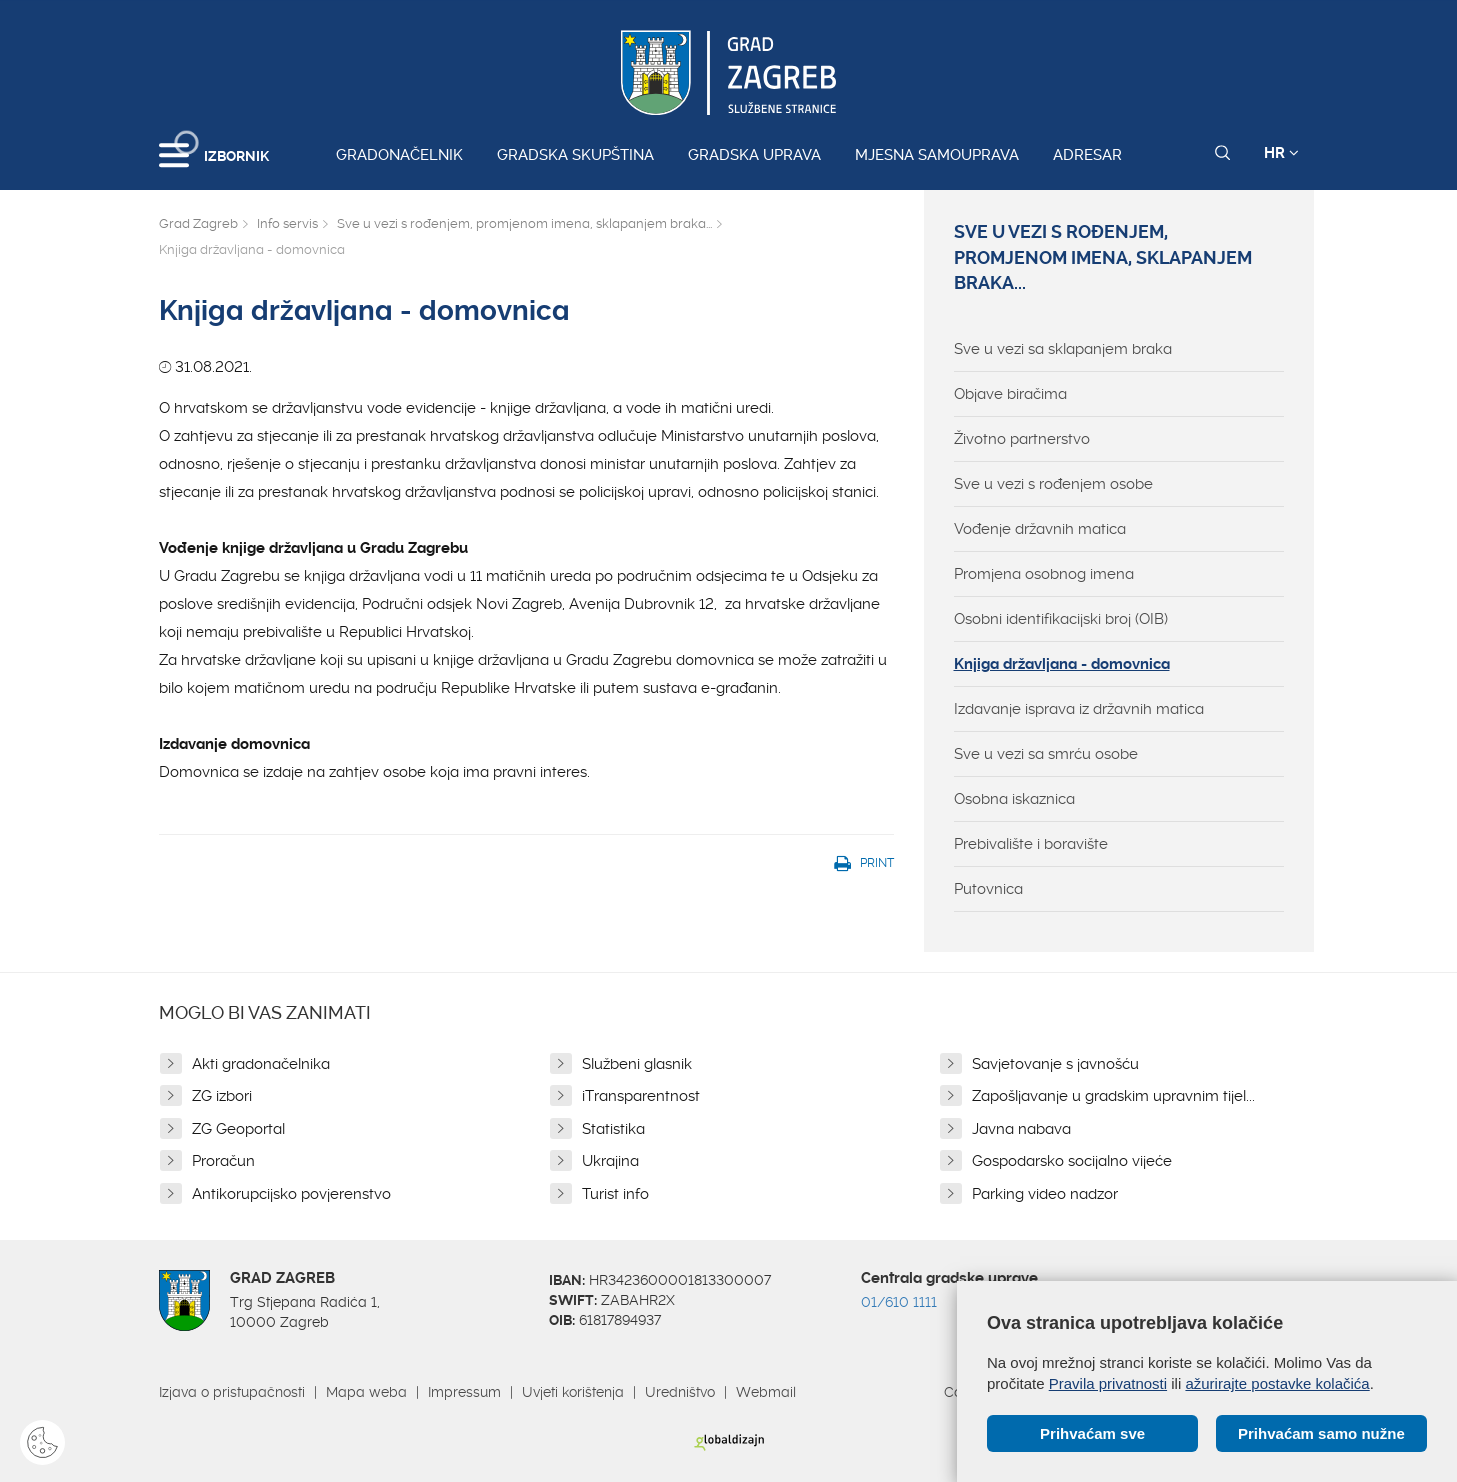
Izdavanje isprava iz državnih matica (1079, 709)
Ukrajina (610, 1161)
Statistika (613, 1129)
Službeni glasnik (637, 1064)
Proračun (223, 1161)
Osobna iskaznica (1014, 799)
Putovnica (988, 889)
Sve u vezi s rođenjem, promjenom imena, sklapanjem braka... (524, 223)
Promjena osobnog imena (1044, 574)
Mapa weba (366, 1392)
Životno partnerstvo (1022, 439)
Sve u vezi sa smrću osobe (1046, 754)
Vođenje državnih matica (1040, 529)
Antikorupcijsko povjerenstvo (291, 1194)
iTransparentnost (641, 1096)
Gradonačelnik (399, 155)
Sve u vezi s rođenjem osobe (1053, 484)
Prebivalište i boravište (1031, 844)
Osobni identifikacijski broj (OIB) (1061, 619)
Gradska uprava (754, 155)
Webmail (766, 1392)
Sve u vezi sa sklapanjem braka (1063, 349)
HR (1281, 153)
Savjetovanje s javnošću (1055, 1064)
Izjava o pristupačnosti (232, 1392)
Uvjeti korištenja (573, 1392)
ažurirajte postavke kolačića (1277, 1383)
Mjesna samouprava (937, 155)
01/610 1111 (899, 1302)
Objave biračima (1010, 394)
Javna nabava (1021, 1129)
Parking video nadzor (1045, 1194)
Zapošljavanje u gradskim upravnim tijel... (1113, 1096)
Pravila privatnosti (1108, 1383)
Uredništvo (680, 1392)
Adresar (1087, 155)
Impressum (464, 1392)
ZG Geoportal (238, 1129)
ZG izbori (222, 1096)
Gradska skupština (575, 155)
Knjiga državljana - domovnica (1062, 664)
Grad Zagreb (198, 223)
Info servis (287, 223)
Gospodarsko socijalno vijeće (1072, 1161)
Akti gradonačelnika (261, 1064)
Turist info (615, 1194)
